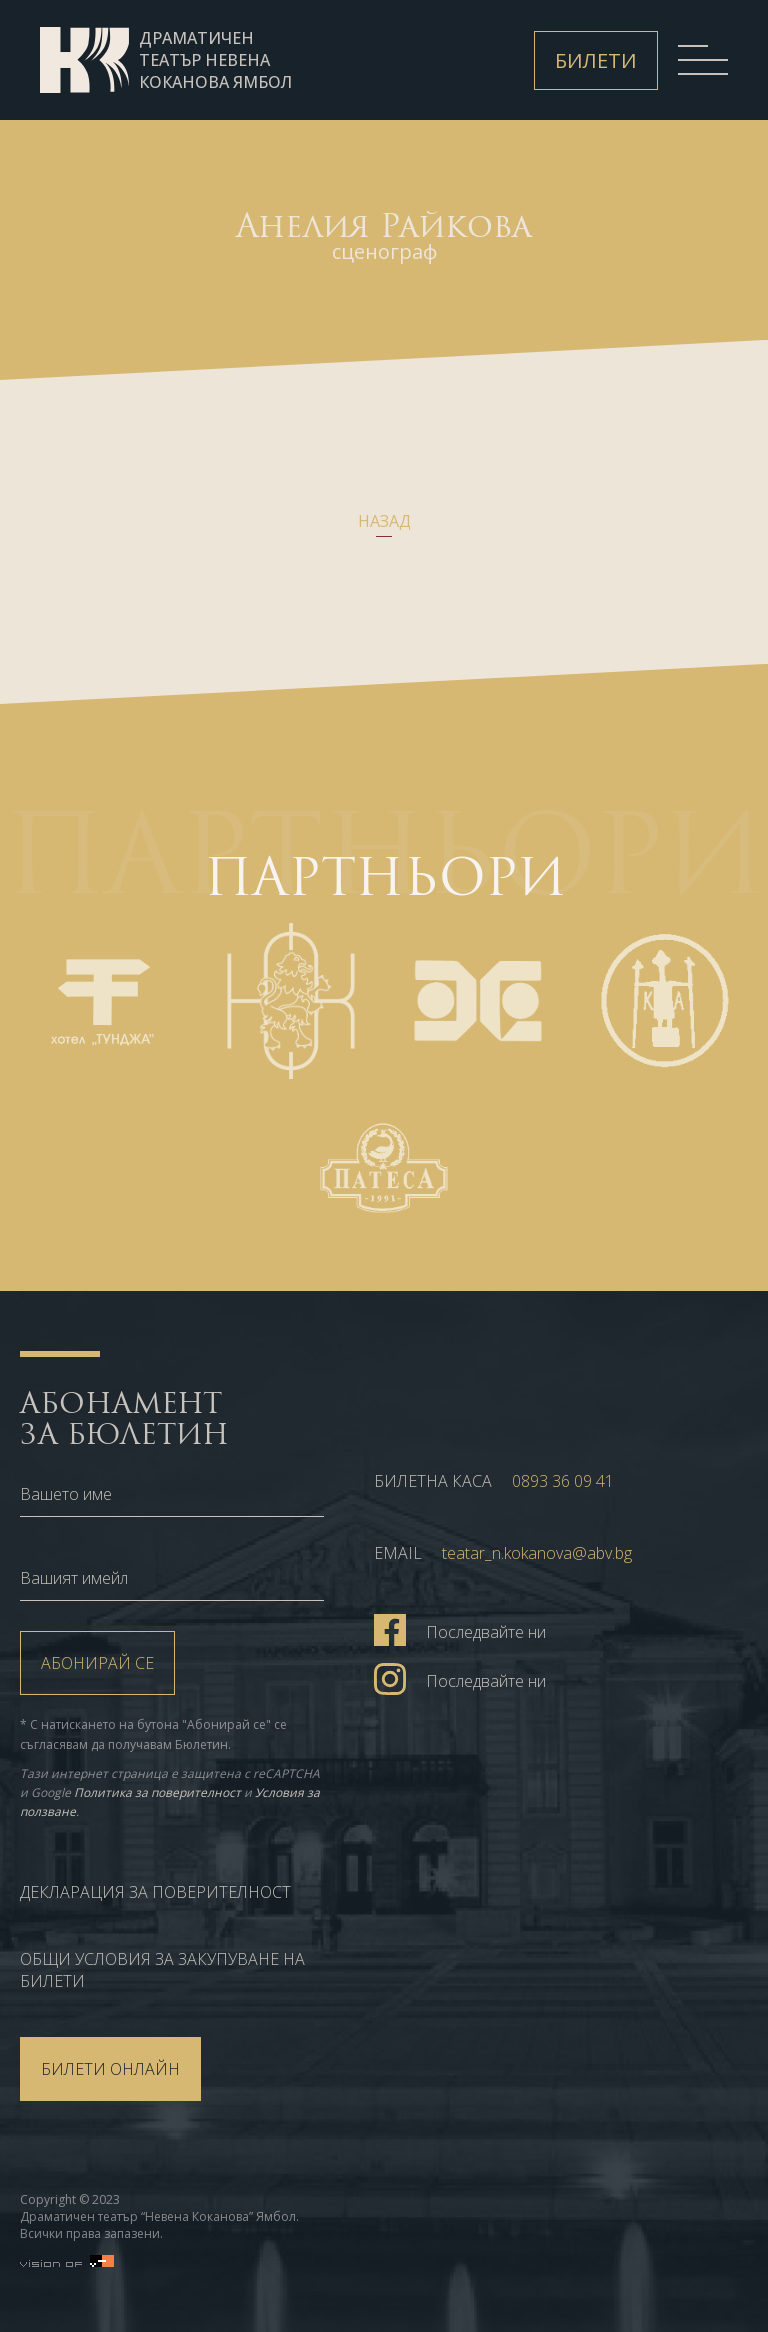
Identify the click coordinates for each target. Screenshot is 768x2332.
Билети (596, 60)
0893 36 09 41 (563, 1481)
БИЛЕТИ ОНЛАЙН (110, 2069)
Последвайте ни (460, 1628)
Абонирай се (97, 1663)
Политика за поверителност (157, 1792)
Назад (384, 521)
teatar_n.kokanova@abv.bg (537, 1553)
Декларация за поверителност (155, 1892)
